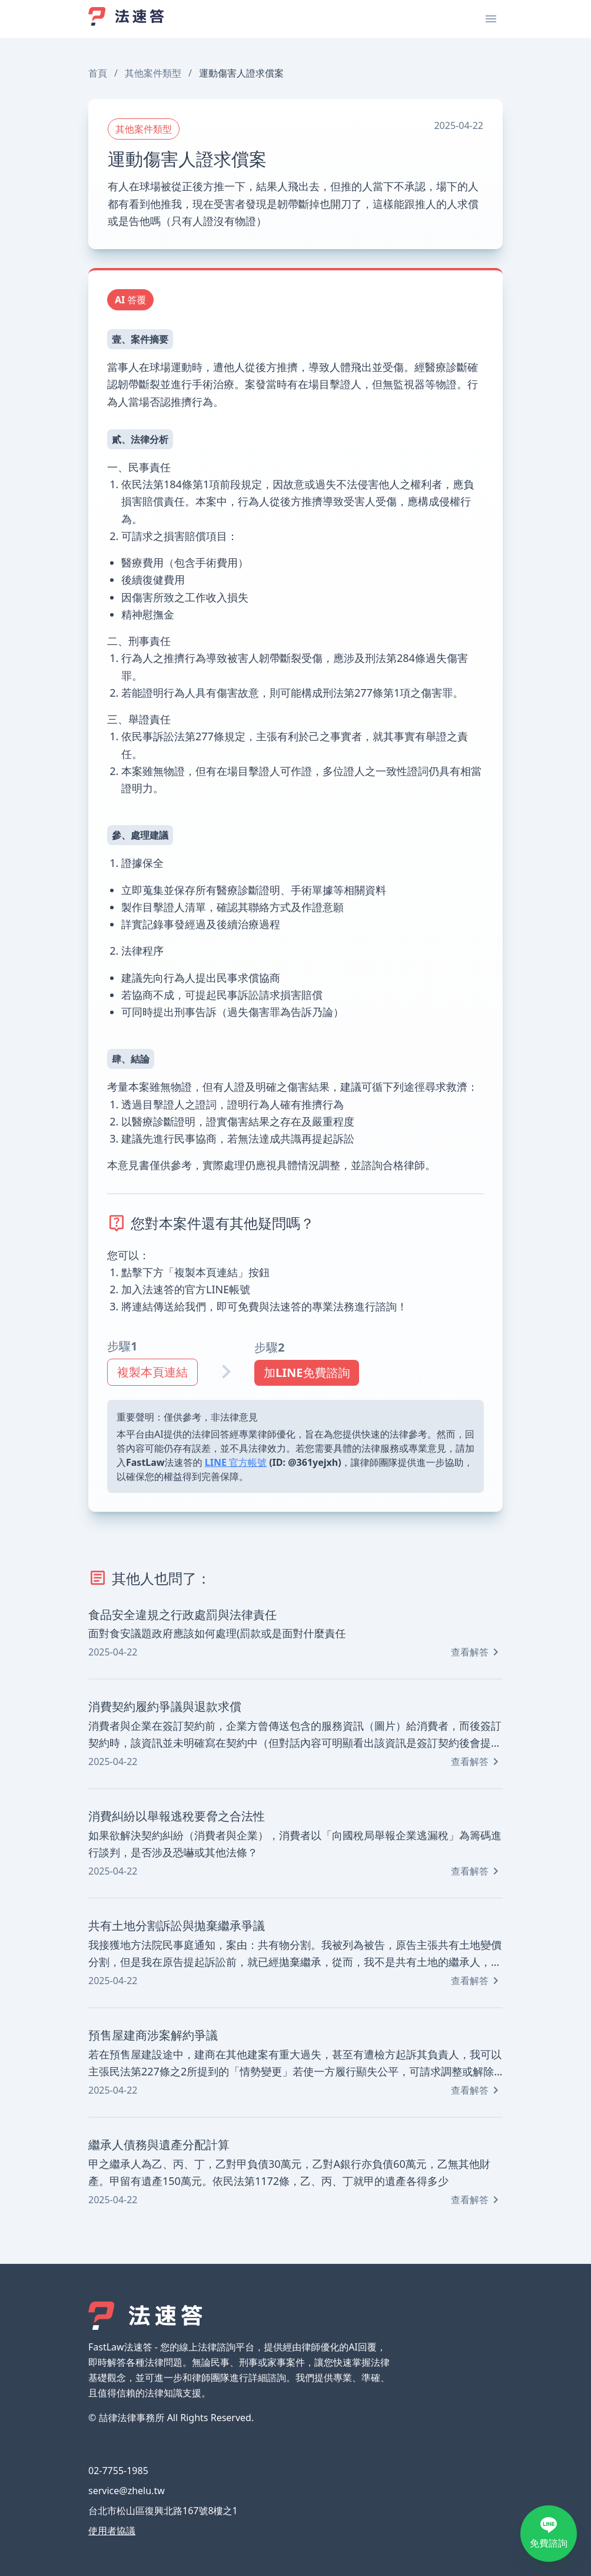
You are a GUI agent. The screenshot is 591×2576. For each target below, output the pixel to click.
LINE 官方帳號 (236, 1462)
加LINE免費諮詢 (307, 1372)
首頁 (97, 73)
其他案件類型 (153, 73)
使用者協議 (111, 2530)
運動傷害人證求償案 (241, 73)
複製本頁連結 (152, 1372)
